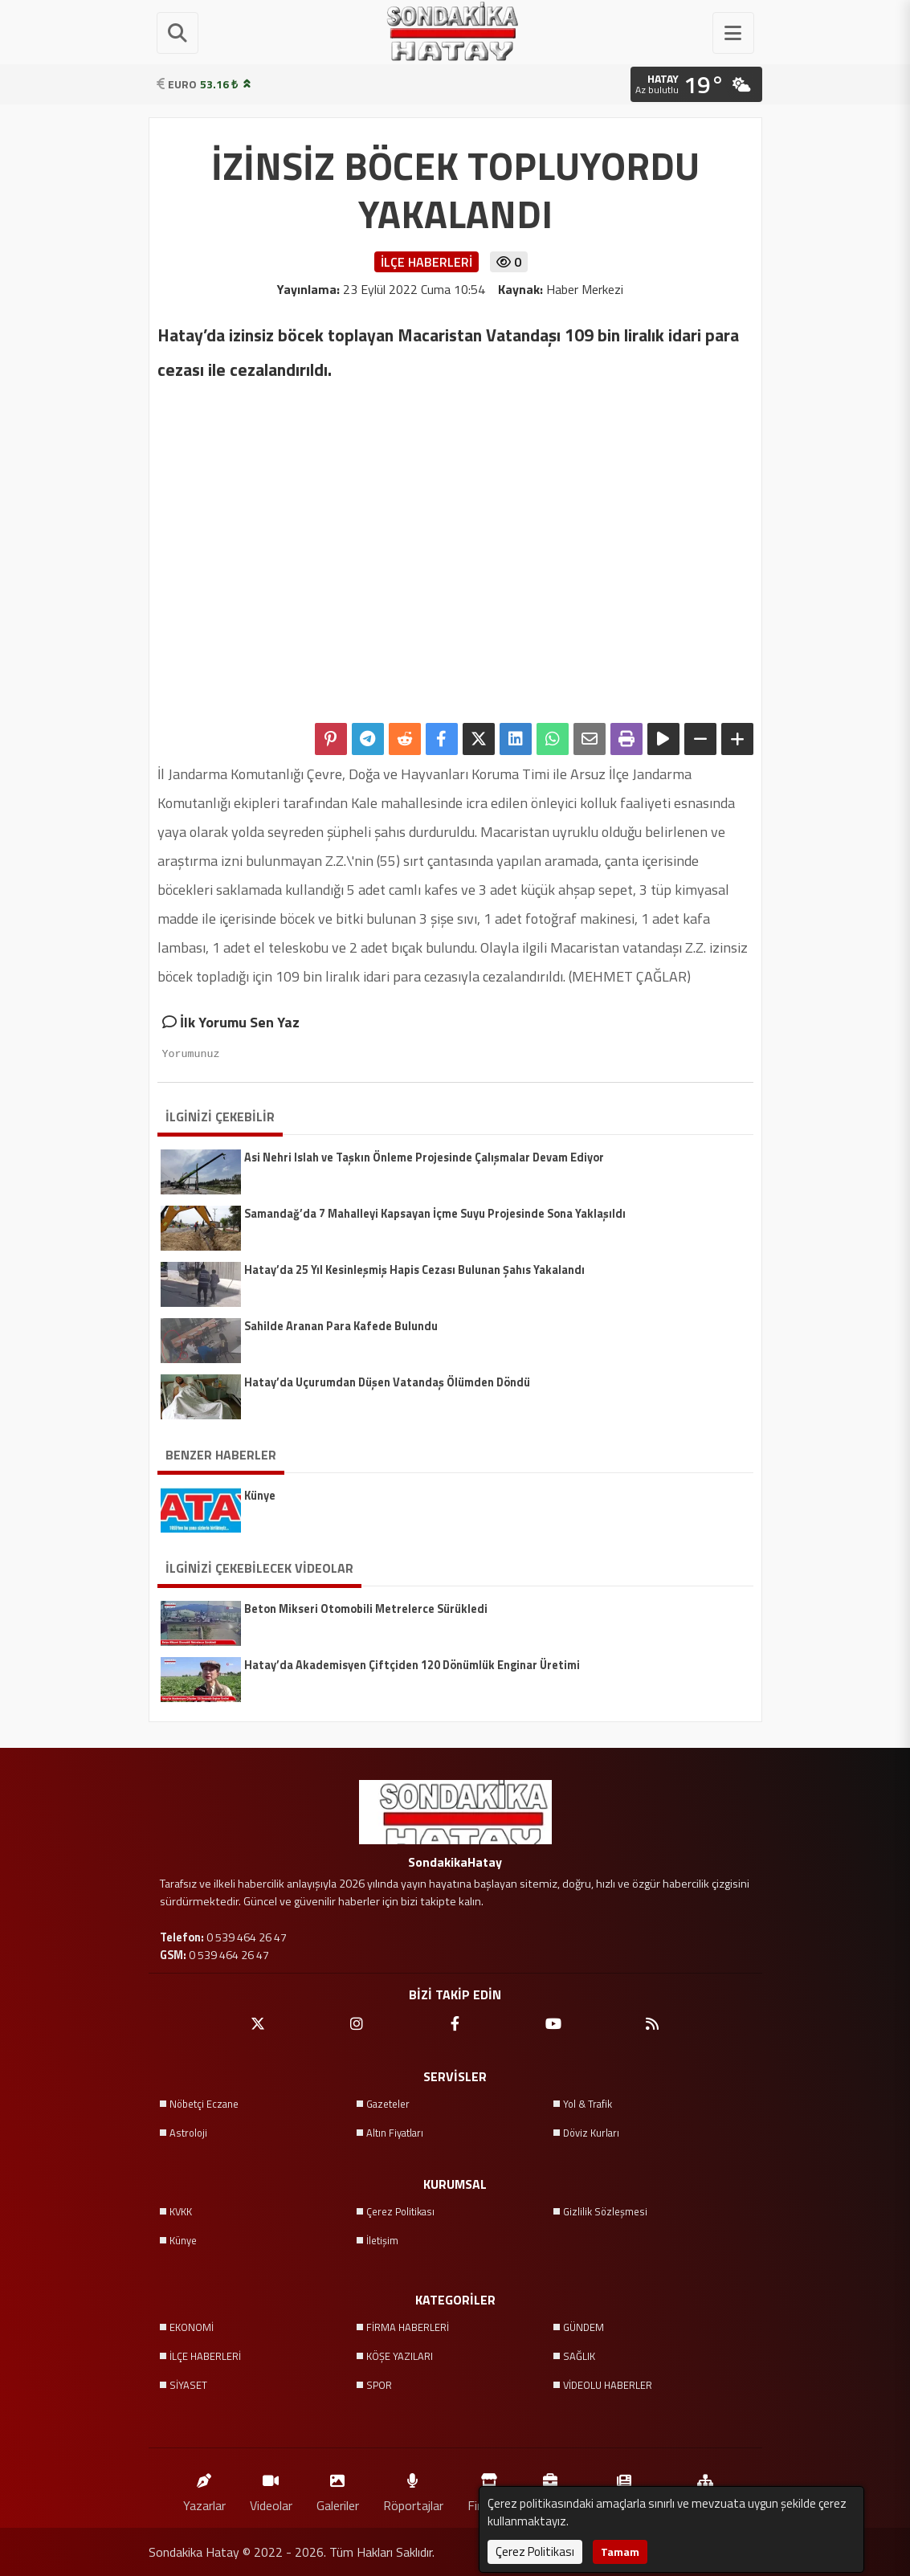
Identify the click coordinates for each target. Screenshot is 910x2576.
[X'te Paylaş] (479, 739)
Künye (183, 2240)
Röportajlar (413, 2489)
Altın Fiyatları (394, 2133)
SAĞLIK (579, 2356)
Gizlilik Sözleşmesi (605, 2211)
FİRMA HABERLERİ (407, 2327)
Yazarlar (204, 2489)
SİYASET (188, 2385)
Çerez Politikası (400, 2211)
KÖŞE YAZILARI (399, 2356)
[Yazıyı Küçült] (700, 739)
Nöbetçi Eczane (204, 2104)
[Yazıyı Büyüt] (737, 739)
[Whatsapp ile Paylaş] (553, 739)
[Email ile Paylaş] (589, 739)
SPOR (379, 2385)
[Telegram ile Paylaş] (368, 739)
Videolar (271, 2489)
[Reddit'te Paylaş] (405, 739)
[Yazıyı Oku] (663, 739)
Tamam (620, 2551)
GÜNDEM (583, 2327)
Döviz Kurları (591, 2133)
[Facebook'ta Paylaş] (442, 739)
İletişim (382, 2240)
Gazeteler (388, 2104)
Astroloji (188, 2133)
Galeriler (337, 2489)
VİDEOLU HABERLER (607, 2385)
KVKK (180, 2211)
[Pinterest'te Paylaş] (331, 739)
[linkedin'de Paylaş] (516, 739)
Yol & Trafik (587, 2104)
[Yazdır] (626, 739)
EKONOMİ (191, 2327)
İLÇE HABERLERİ (205, 2356)
